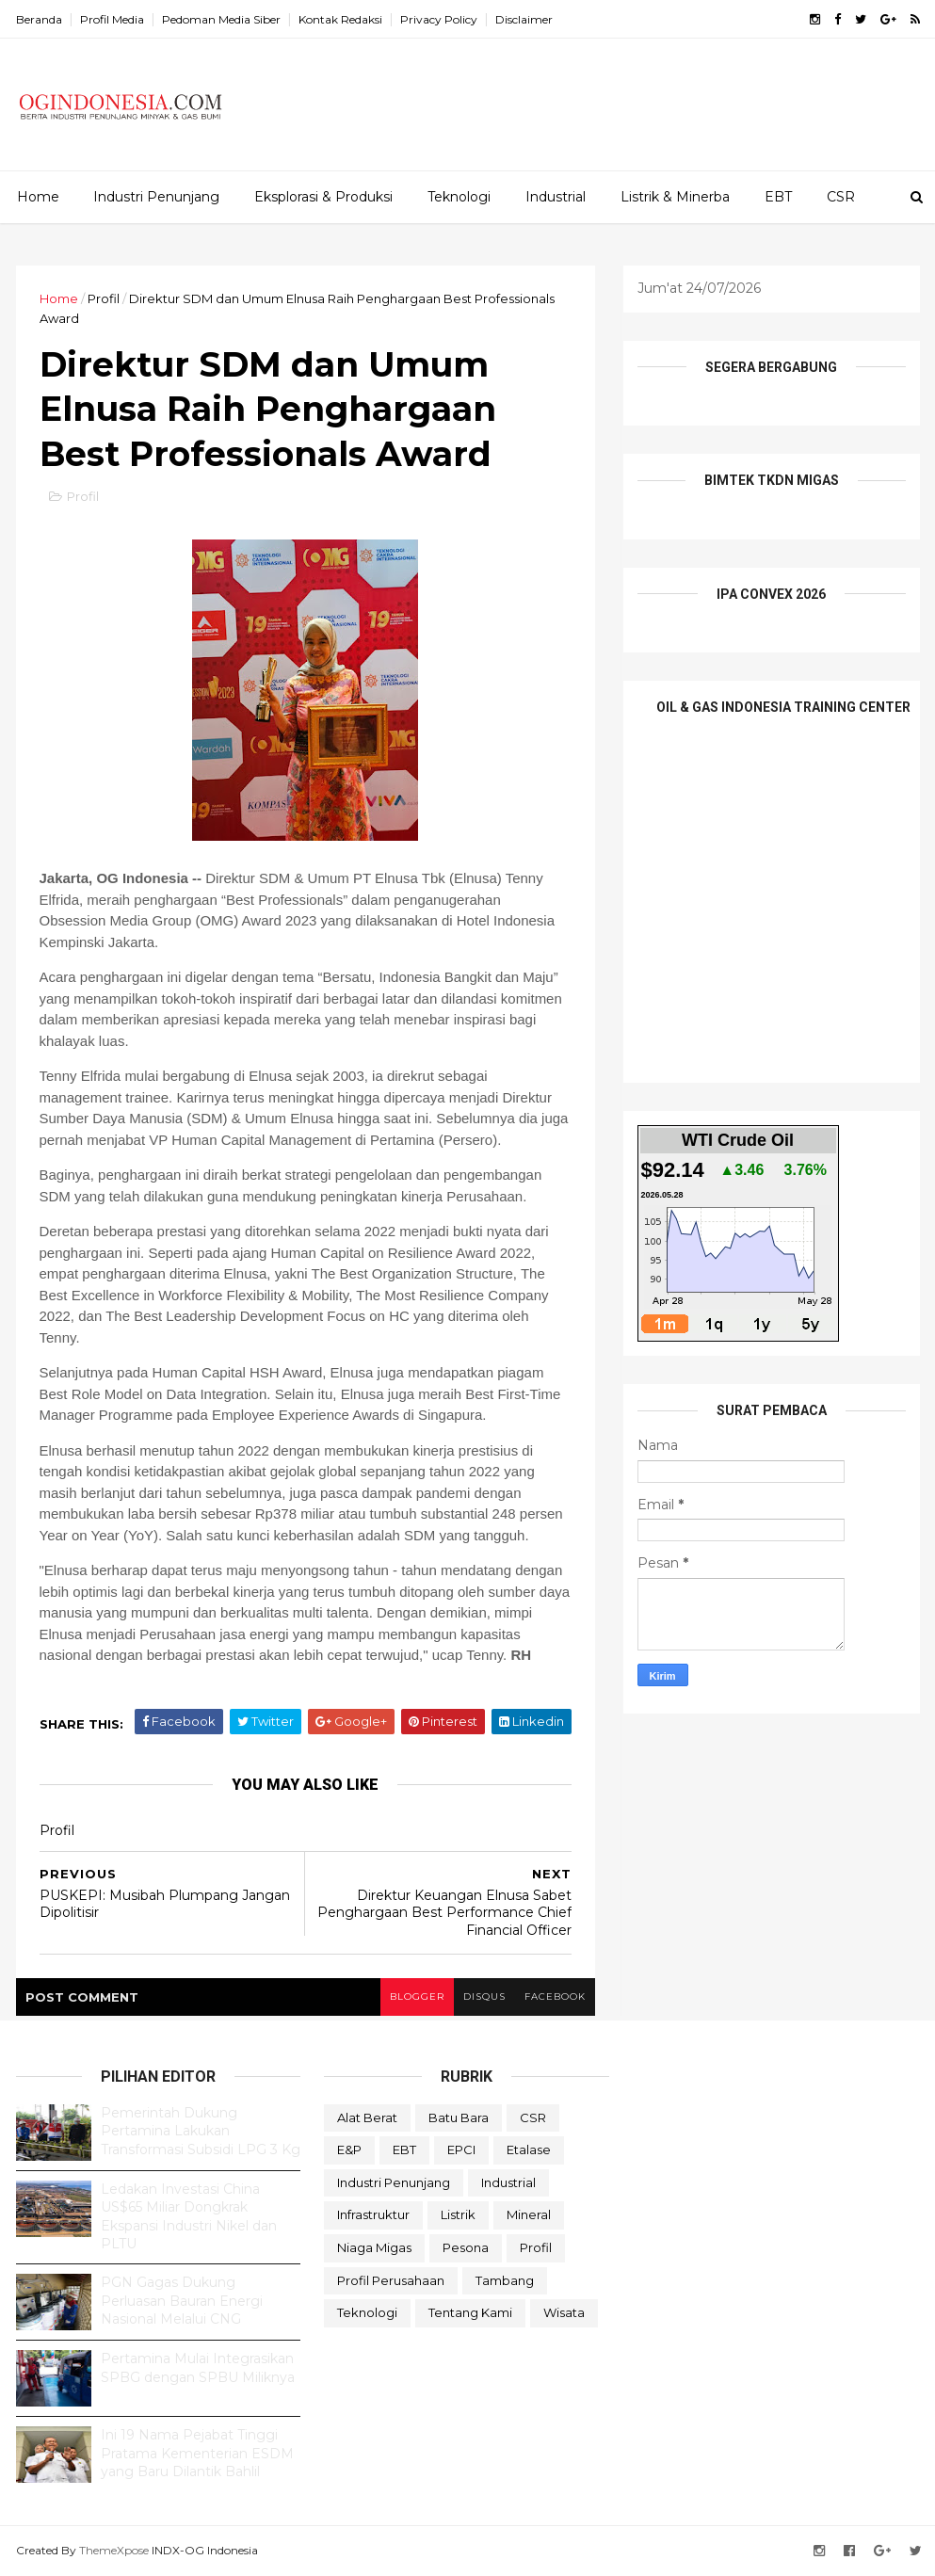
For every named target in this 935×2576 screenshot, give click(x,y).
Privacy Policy (438, 19)
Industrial (555, 196)
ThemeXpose (114, 2550)
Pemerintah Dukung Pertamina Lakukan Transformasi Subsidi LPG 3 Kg (200, 2131)
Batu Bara (458, 2117)
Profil (104, 298)
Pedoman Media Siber (221, 19)
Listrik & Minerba (675, 196)
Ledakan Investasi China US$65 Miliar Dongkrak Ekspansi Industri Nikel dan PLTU (189, 2217)
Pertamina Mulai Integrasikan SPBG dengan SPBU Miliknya (198, 2368)
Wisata (564, 2312)
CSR (841, 196)
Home (38, 196)
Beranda (39, 19)
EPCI (461, 2149)
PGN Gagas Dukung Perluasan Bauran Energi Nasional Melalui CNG (182, 2300)
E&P (349, 2149)
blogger (417, 1996)
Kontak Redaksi (340, 19)
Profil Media (112, 19)
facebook (555, 1996)
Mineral (529, 2214)
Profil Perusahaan (390, 2280)
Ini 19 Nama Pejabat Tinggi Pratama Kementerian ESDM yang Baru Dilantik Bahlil (197, 2453)
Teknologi (459, 196)
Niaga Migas (374, 2247)
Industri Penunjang (156, 196)
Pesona (466, 2247)
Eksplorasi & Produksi (323, 196)
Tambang (505, 2280)
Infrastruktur (373, 2214)
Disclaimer (524, 19)
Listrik (458, 2214)
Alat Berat (367, 2117)
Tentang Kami (470, 2312)
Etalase (529, 2149)
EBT (778, 196)
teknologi (367, 2312)
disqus (484, 1996)
